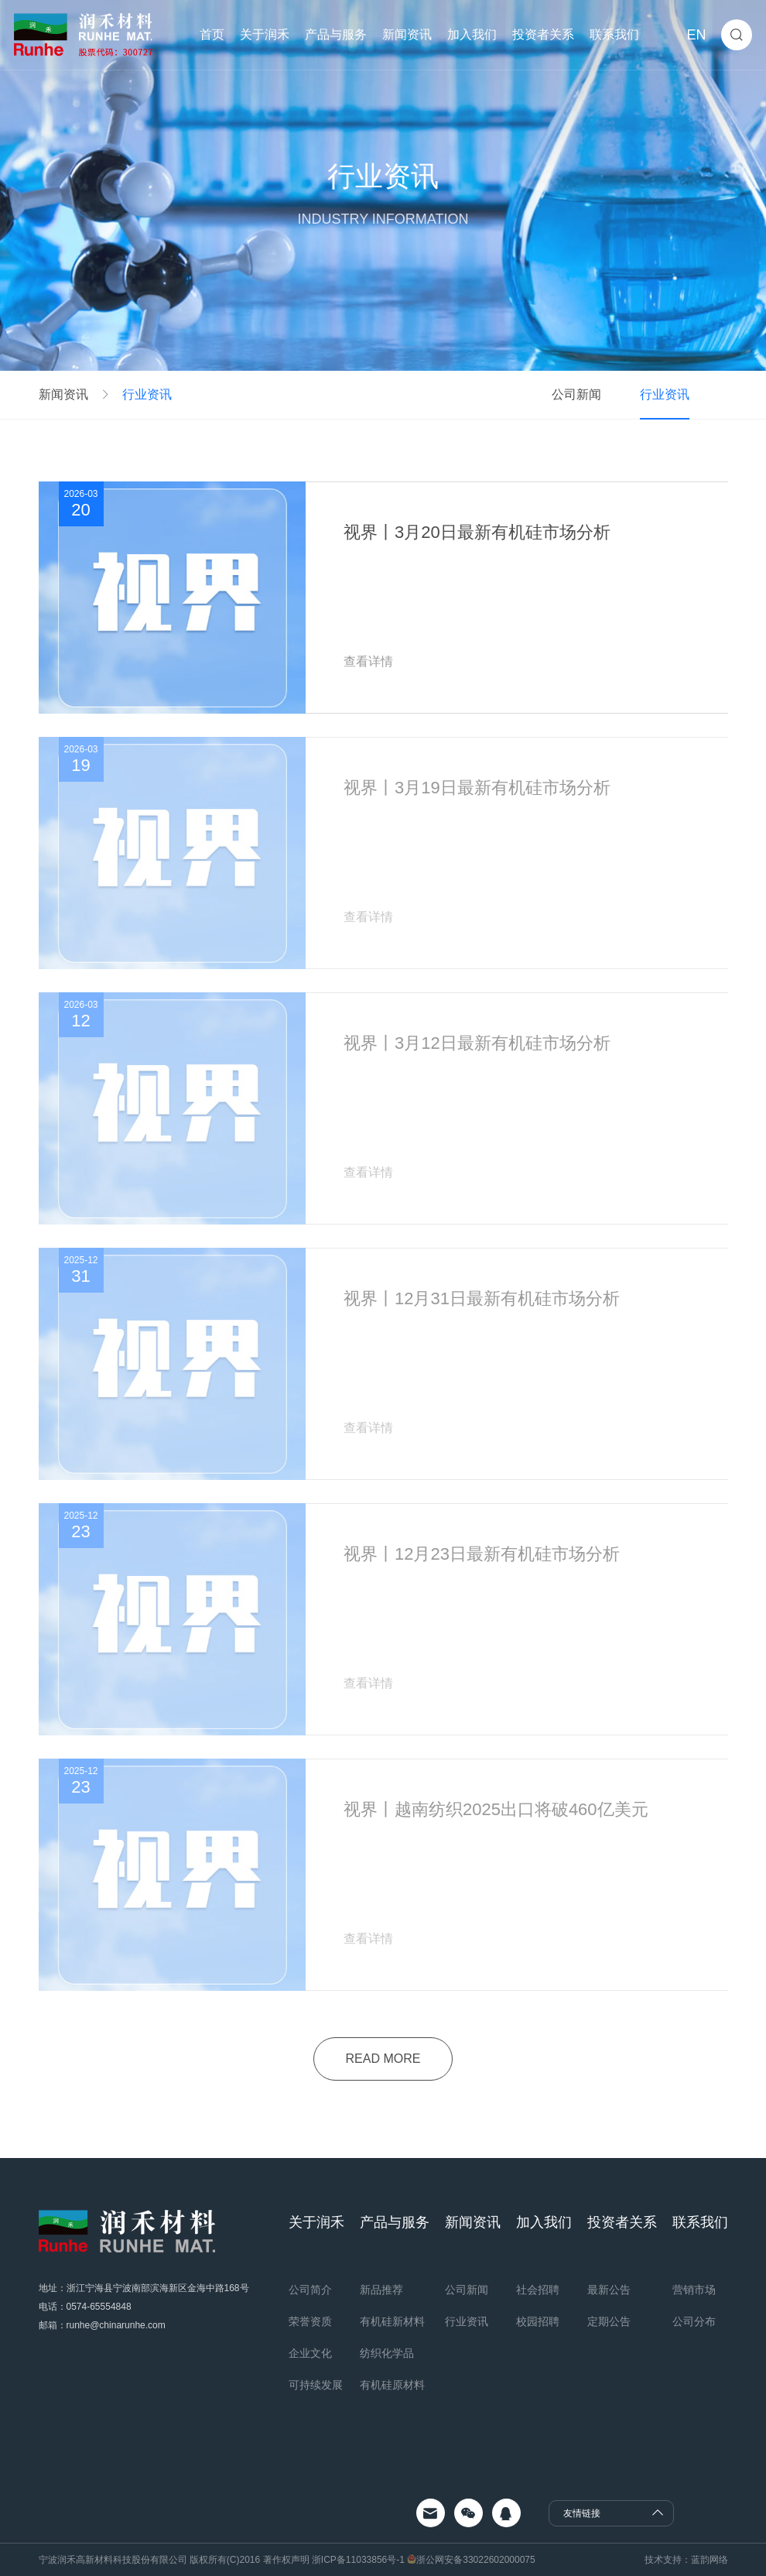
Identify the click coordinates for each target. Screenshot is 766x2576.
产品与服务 (336, 34)
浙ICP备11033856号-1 (358, 2559)
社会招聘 (537, 2289)
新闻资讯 (407, 34)
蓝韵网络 (709, 2559)
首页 (212, 34)
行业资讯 (147, 395)
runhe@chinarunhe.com (116, 2325)
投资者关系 (543, 34)
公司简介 (310, 2289)
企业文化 (310, 2353)
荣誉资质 (310, 2321)
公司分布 (694, 2321)
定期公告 (609, 2321)
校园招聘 (537, 2321)
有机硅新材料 (392, 2321)
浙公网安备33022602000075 (475, 2559)
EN (696, 34)
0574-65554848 (99, 2306)
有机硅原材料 (392, 2385)
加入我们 (472, 34)
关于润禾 (264, 34)
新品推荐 (381, 2289)
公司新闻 (576, 394)
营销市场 (694, 2289)
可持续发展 (316, 2385)
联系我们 (614, 34)
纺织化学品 (387, 2353)
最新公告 (609, 2289)
